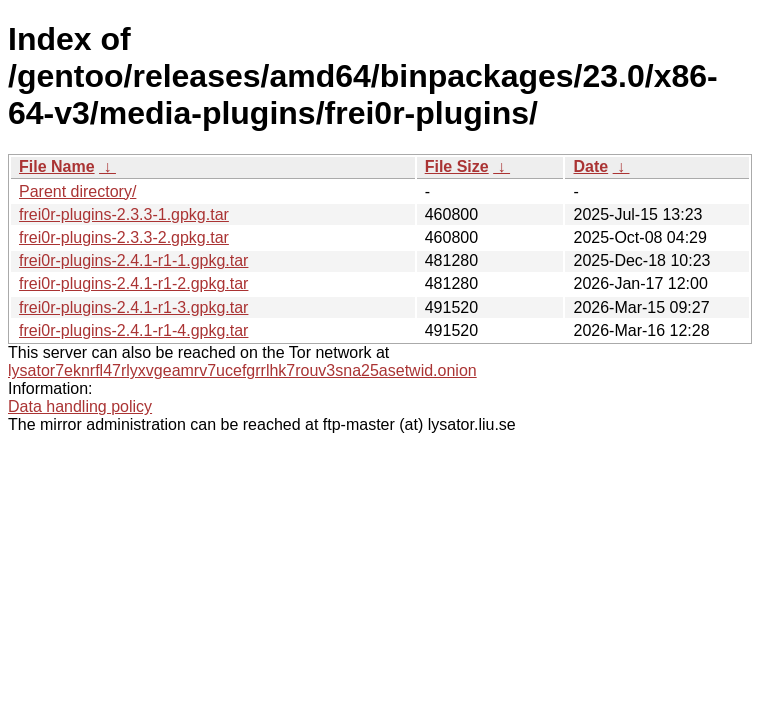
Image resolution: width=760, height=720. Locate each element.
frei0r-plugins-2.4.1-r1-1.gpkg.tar (133, 260)
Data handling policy (80, 406)
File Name (57, 166)
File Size (457, 166)
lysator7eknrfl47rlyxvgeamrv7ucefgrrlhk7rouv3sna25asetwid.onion (242, 370)
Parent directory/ (77, 191)
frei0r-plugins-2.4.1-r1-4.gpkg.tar (133, 330)
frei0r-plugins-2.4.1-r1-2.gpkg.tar (133, 283)
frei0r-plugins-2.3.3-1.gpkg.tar (124, 214)
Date (590, 166)
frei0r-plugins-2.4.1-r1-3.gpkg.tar (133, 307)
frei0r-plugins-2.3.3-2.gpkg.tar (124, 237)
